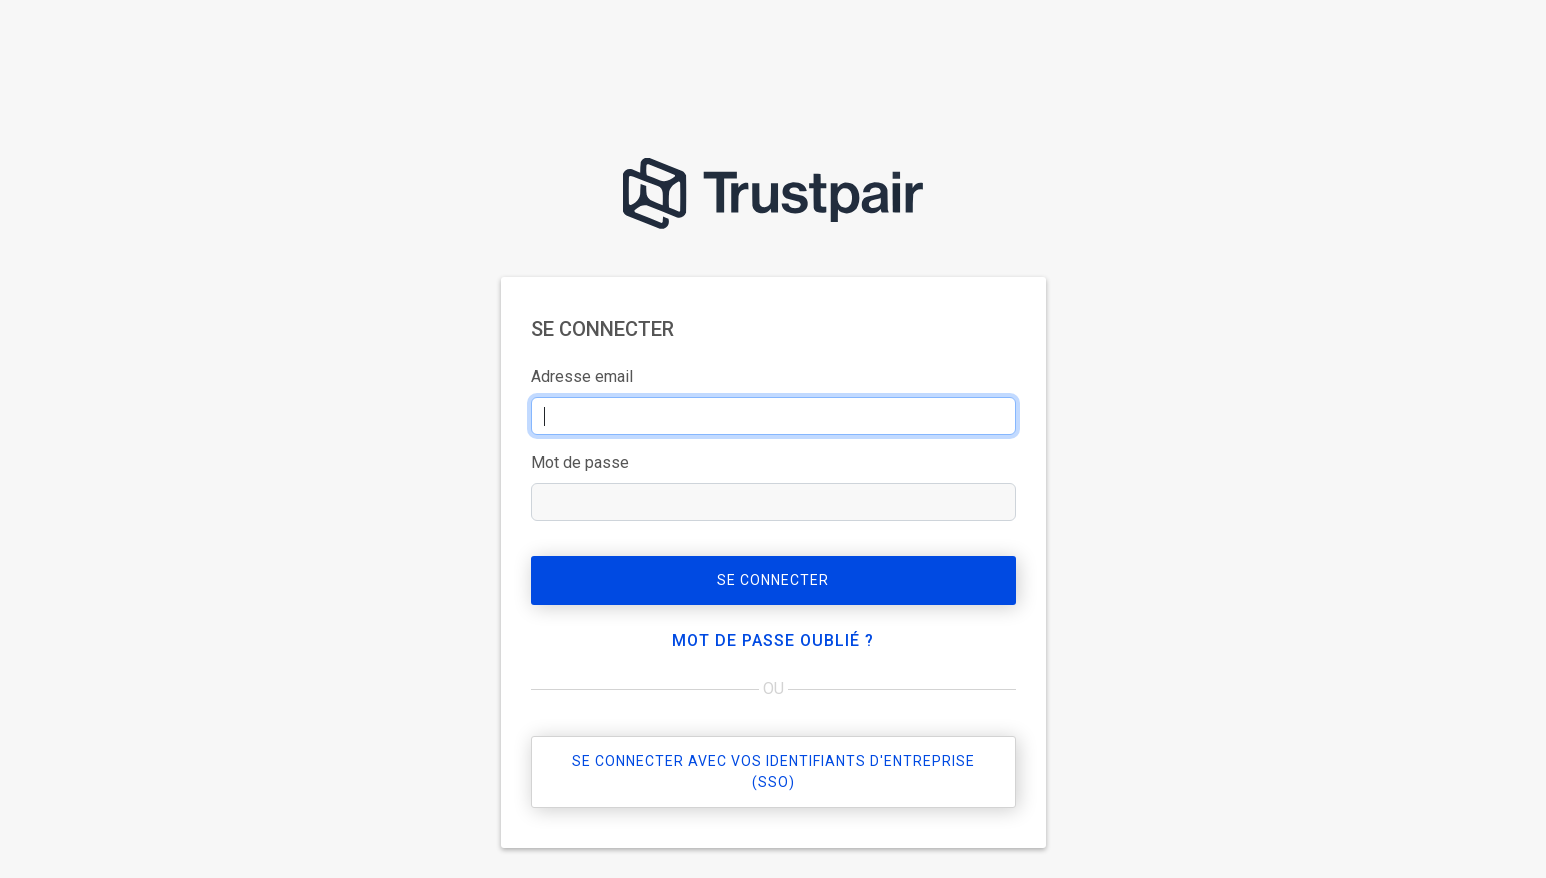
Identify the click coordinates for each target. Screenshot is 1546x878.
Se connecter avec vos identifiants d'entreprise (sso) (773, 771)
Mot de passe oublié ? (773, 640)
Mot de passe (580, 462)
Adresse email (582, 376)
